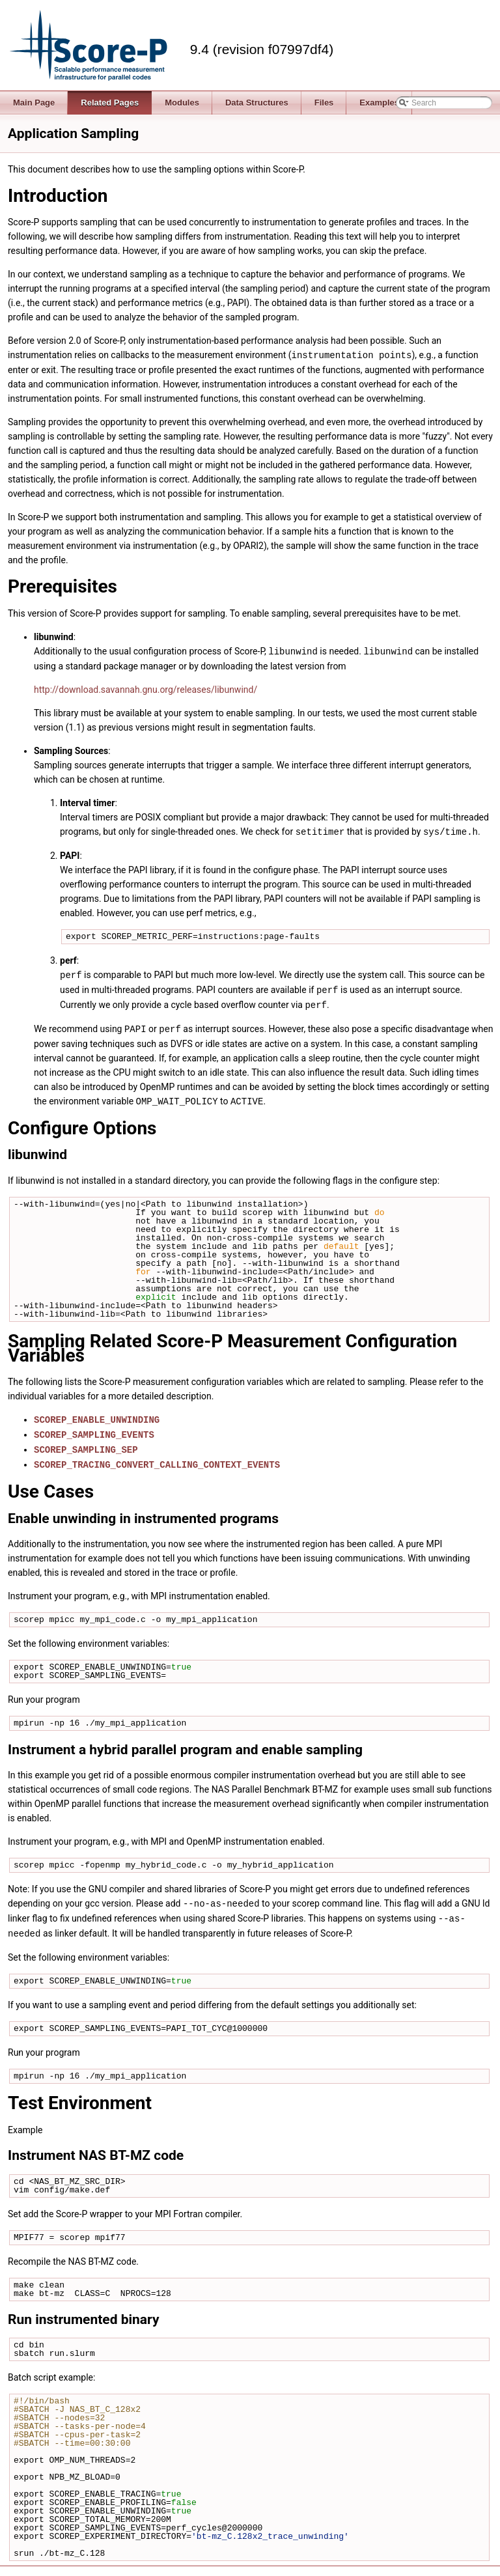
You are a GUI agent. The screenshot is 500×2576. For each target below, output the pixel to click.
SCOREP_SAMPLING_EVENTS (94, 1428)
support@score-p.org (456, 2568)
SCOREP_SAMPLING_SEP (86, 1442)
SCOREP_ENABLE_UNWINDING (97, 1414)
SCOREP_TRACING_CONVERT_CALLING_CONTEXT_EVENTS (157, 1457)
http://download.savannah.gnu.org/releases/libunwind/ (145, 688)
